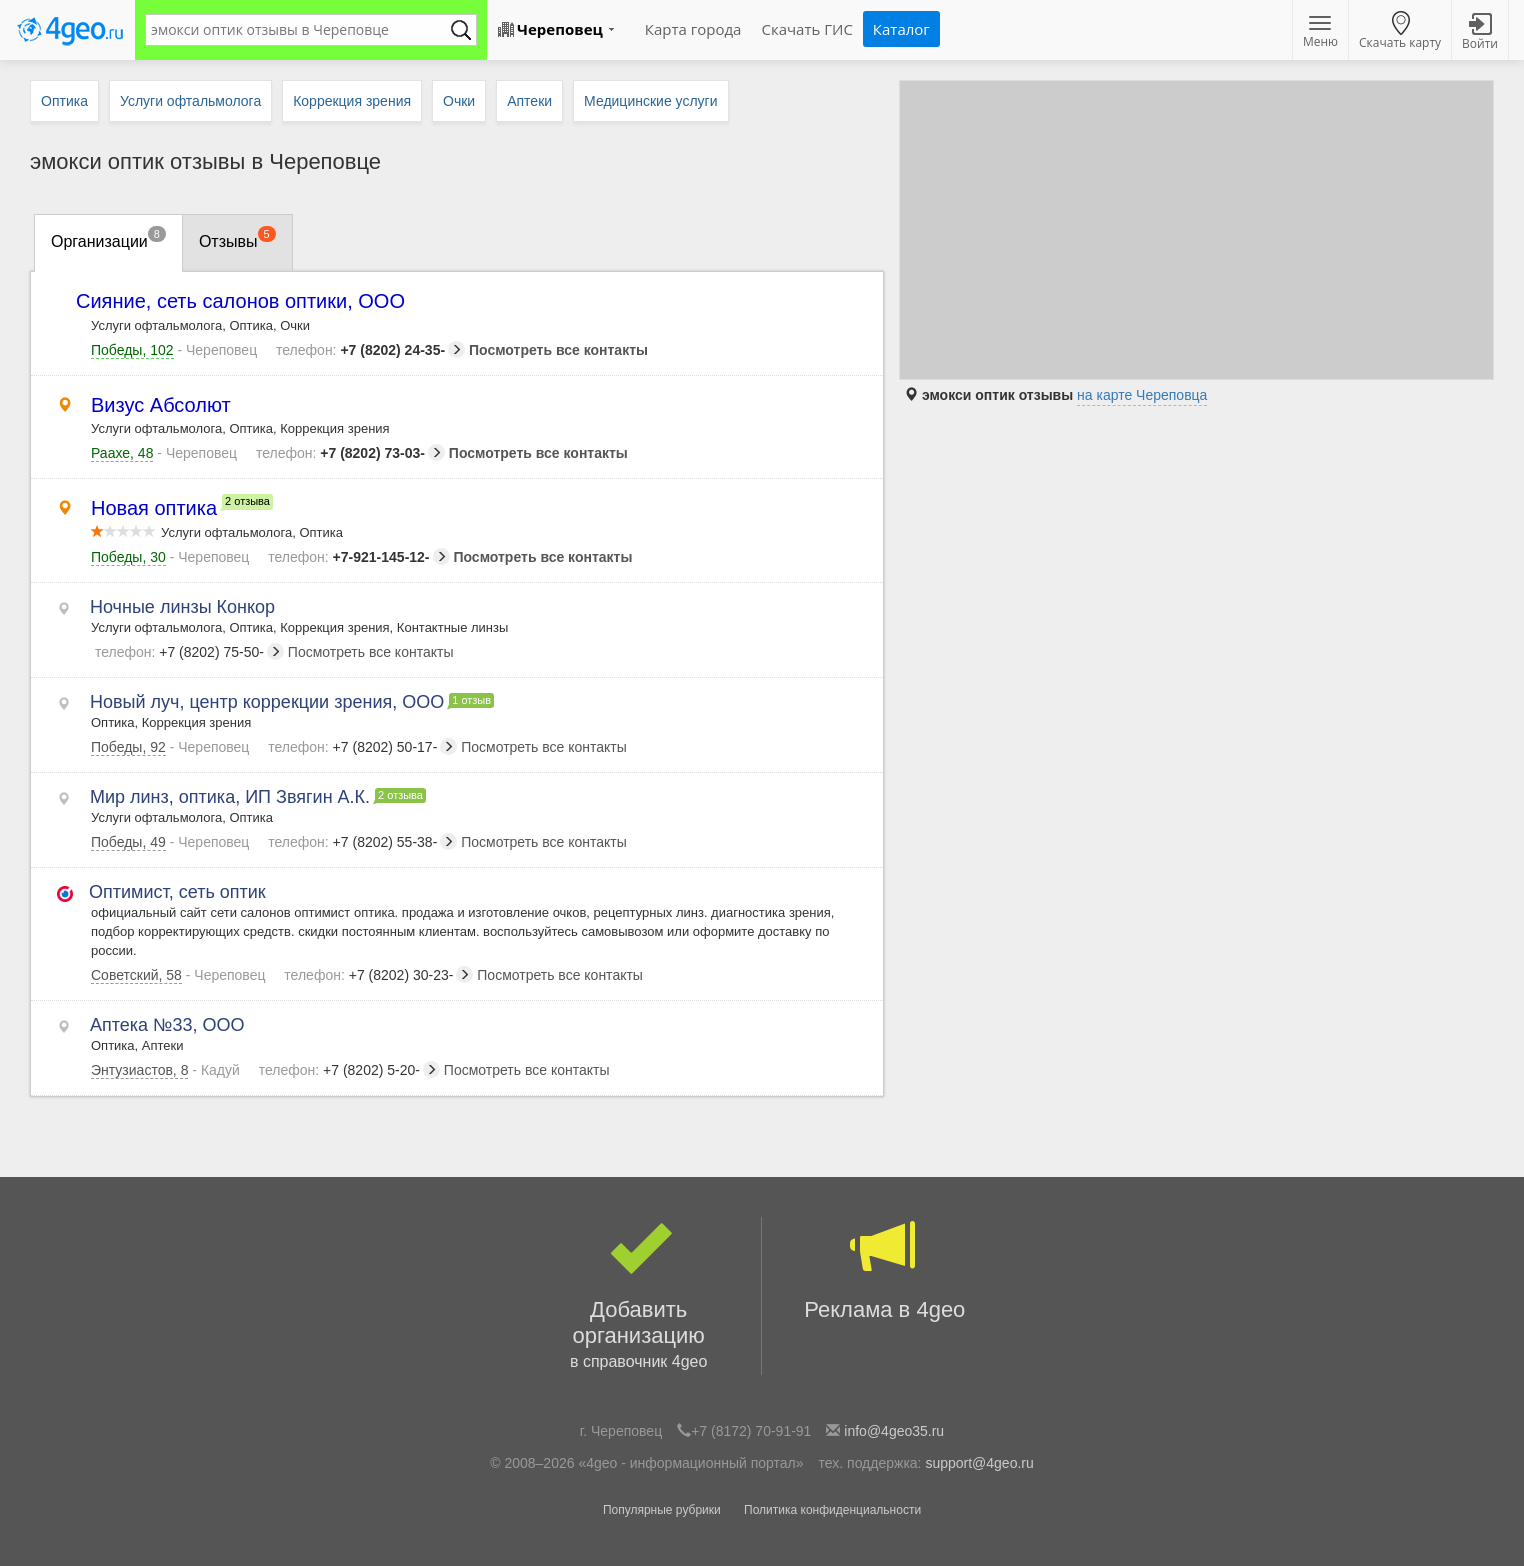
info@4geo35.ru (894, 1431)
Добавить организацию (638, 1296)
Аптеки (529, 101)
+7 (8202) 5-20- (349, 1070)
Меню (1320, 33)
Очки (459, 101)
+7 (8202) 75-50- (189, 652)
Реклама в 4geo (885, 1269)
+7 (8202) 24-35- (370, 350)
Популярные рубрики (662, 1510)
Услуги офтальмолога (190, 101)
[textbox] (301, 30)
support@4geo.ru (979, 1463)
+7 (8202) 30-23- (378, 975)
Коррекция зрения (352, 101)
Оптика (64, 101)
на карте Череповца (1142, 395)
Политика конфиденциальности (832, 1510)
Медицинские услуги (650, 101)
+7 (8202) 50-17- (362, 747)
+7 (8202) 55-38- (362, 842)
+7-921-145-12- (358, 557)
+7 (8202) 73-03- (350, 453)
